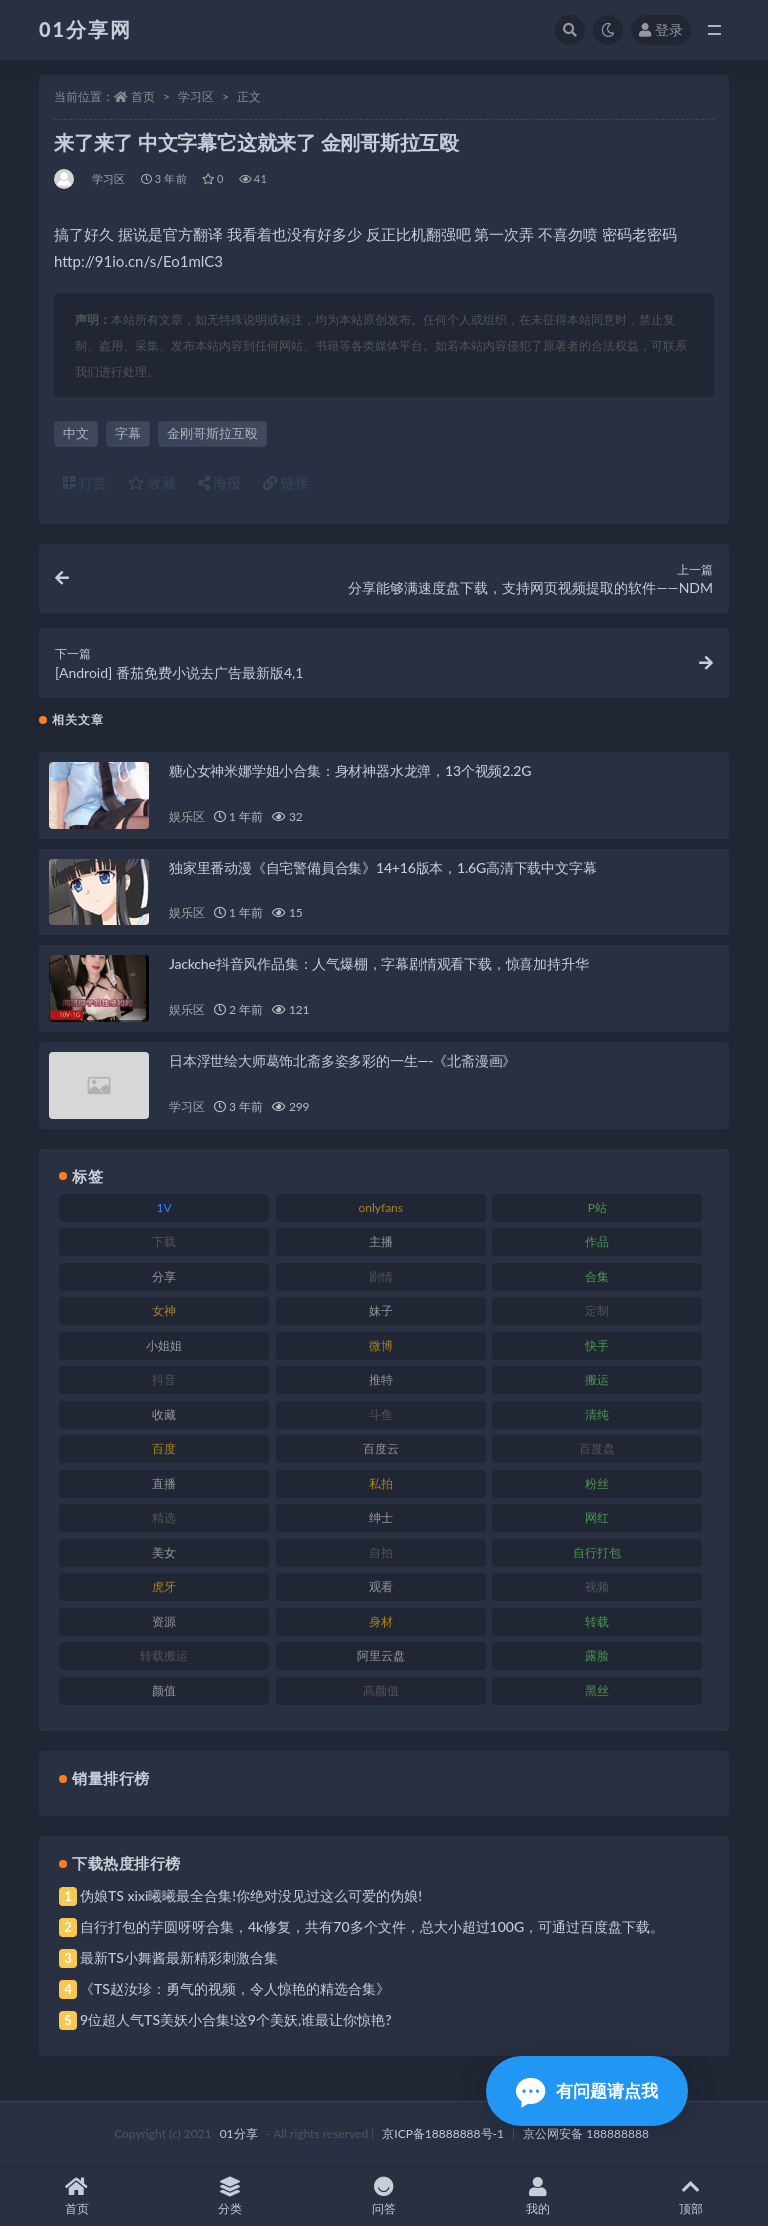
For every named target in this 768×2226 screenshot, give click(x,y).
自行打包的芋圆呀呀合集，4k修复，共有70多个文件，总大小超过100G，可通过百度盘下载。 (372, 1926)
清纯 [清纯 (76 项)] (597, 1414)
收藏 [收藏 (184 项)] (164, 1414)
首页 (143, 96)
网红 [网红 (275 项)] (597, 1517)
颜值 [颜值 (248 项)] (164, 1690)
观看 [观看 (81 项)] (381, 1586)
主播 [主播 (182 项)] (381, 1241)
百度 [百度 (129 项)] (164, 1448)
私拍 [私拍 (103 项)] (381, 1483)
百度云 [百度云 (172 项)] (381, 1448)
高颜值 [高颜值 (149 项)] (381, 1690)
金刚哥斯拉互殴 (212, 433)
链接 (286, 482)
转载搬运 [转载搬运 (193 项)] (164, 1655)
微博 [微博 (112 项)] (381, 1345)
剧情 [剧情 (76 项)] (381, 1276)
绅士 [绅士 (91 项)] (381, 1517)
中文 (76, 433)
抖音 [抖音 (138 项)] (164, 1379)
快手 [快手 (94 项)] (597, 1345)
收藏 (152, 482)
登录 (661, 29)
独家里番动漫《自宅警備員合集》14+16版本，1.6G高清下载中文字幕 (382, 867)
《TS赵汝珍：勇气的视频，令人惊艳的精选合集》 (235, 1988)
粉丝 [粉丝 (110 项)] (597, 1483)
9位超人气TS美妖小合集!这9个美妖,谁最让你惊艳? (235, 2019)
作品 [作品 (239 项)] (597, 1241)
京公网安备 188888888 (586, 2133)
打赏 (85, 482)
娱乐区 (186, 816)
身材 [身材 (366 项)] (381, 1621)
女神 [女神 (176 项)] (164, 1310)
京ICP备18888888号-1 (443, 2133)
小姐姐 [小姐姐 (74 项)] (164, 1345)
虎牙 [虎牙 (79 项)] (164, 1586)
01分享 (239, 2133)
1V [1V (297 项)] (164, 1207)
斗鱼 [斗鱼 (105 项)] (381, 1414)
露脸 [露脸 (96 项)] (597, 1655)
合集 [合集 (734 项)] (597, 1276)
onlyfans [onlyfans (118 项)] (380, 1207)
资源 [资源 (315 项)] (164, 1621)
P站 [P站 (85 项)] (597, 1207)
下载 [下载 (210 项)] (164, 1241)
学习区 (196, 96)
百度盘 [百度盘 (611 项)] (597, 1448)
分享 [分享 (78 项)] (164, 1276)
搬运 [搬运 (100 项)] (597, 1379)
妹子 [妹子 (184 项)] (381, 1310)
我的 (538, 2196)
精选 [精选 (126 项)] (164, 1517)
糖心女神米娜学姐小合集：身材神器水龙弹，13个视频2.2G (350, 770)
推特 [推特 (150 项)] (381, 1379)
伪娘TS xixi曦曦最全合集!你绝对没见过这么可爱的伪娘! (251, 1895)
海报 (220, 482)
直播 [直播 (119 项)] (164, 1483)
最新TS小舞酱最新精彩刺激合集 (179, 1957)
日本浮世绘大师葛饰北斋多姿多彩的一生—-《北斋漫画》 (342, 1060)
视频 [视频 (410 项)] (597, 1586)
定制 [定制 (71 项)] (597, 1310)
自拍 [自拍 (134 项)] (381, 1552)
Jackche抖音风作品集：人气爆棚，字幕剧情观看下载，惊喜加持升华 (378, 963)
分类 (231, 2196)
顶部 (691, 2196)
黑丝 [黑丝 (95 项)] (597, 1690)
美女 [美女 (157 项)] (164, 1552)
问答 (384, 2196)
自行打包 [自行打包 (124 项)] (597, 1552)
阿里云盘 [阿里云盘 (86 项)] (381, 1655)
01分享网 (85, 29)
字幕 (128, 433)
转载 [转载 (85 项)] (597, 1621)
